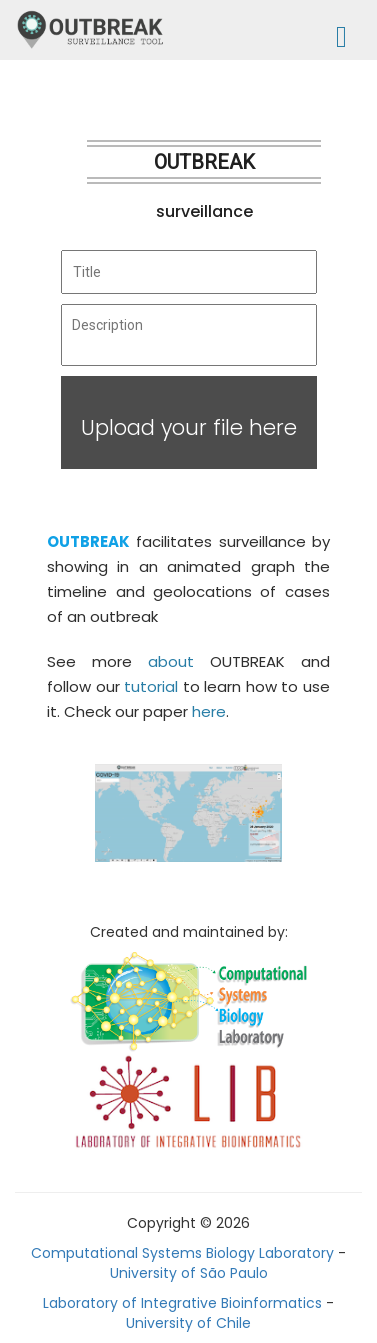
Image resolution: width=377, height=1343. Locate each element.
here (209, 711)
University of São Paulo (189, 1273)
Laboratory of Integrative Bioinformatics (182, 1303)
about (171, 661)
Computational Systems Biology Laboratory (182, 1253)
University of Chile (188, 1323)
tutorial (151, 686)
